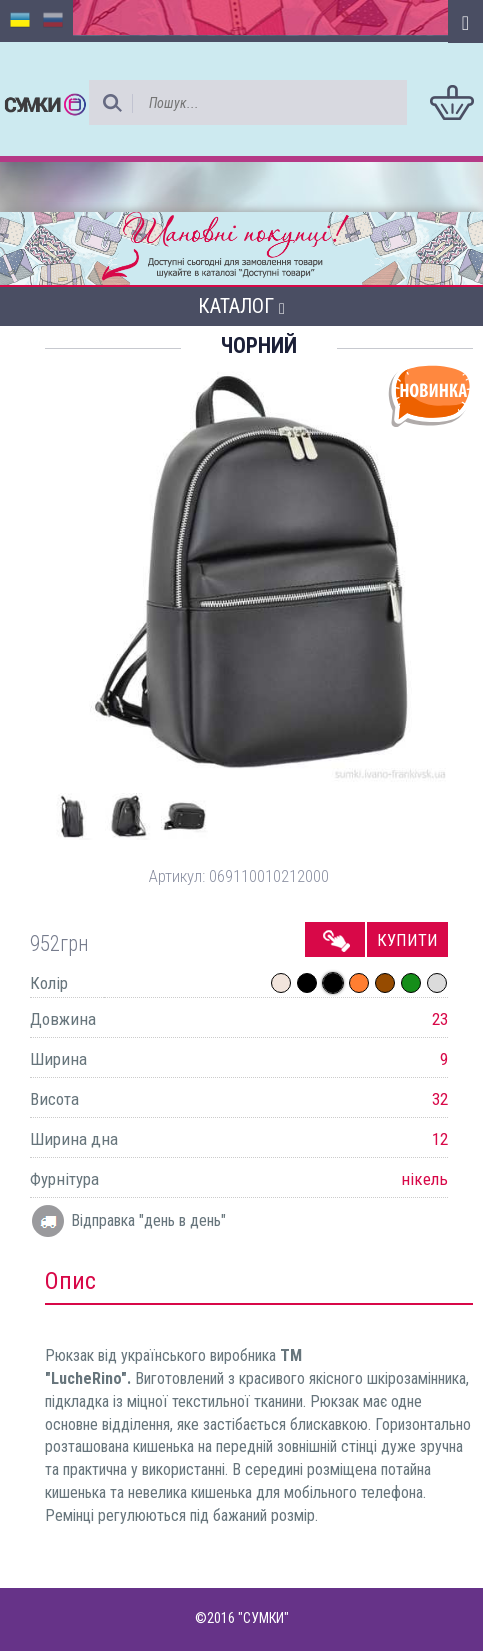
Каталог (241, 306)
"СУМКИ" (263, 1618)
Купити (407, 940)
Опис (70, 1281)
